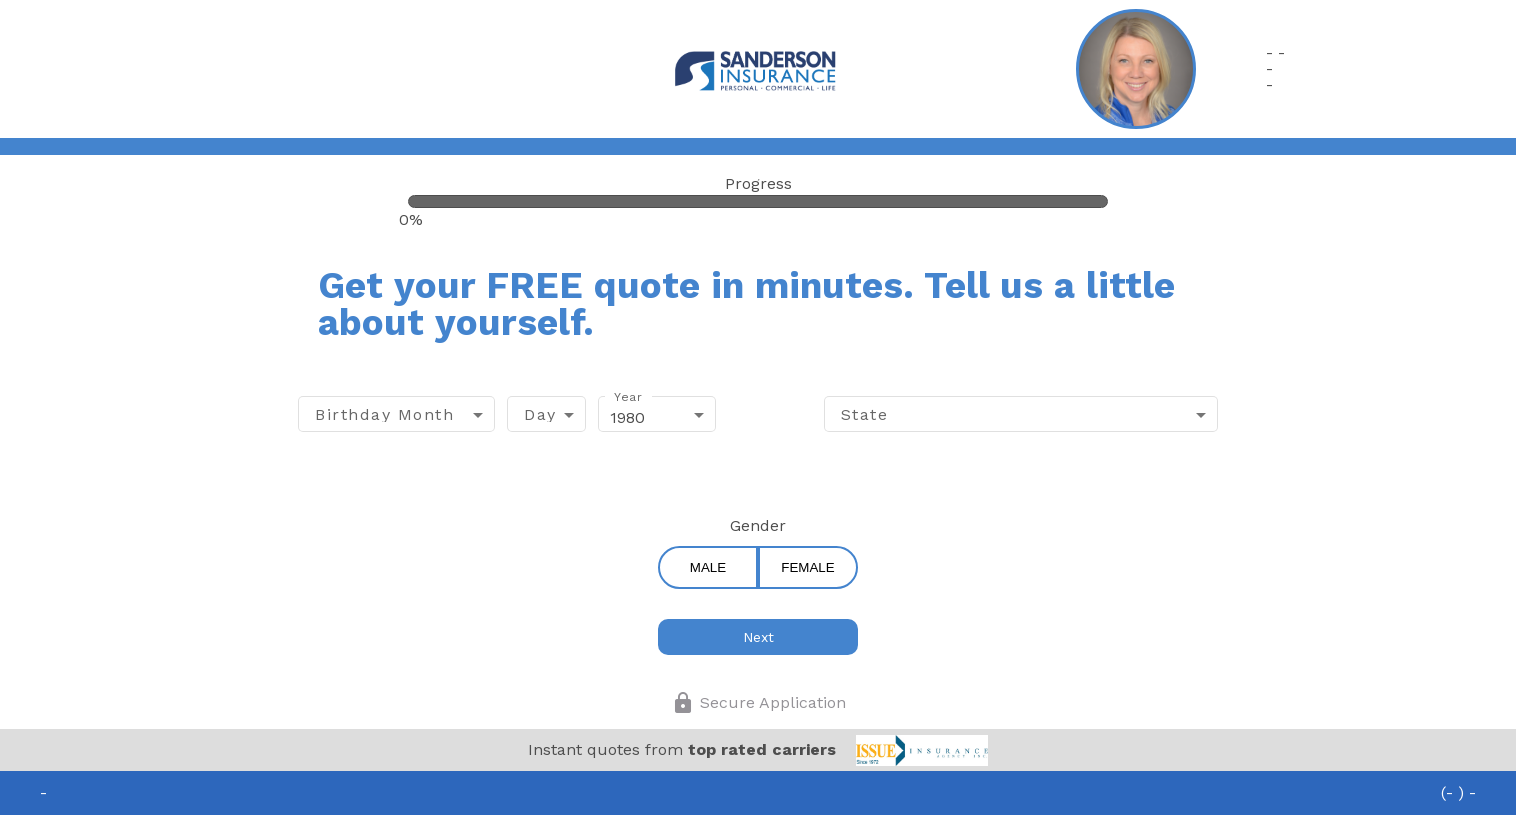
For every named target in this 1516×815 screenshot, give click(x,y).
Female (807, 567)
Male (708, 567)
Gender (758, 526)
